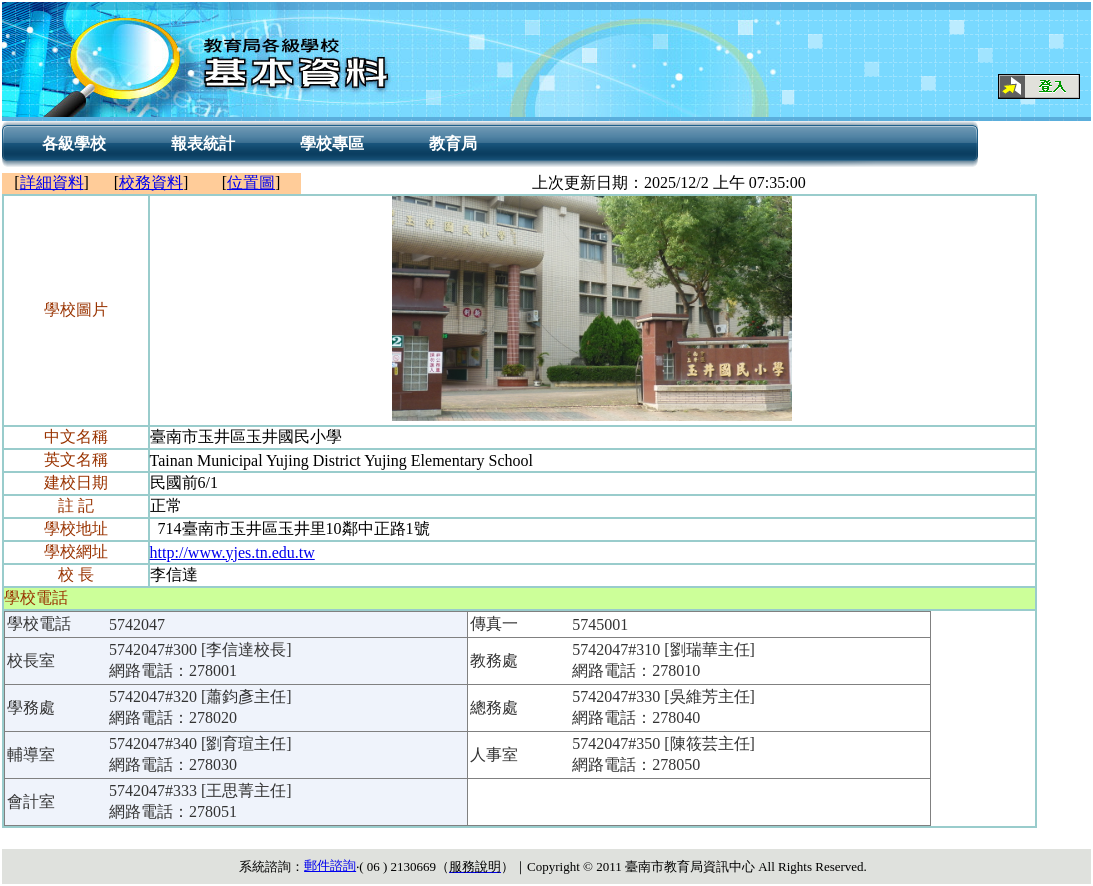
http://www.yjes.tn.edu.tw (232, 552)
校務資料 (151, 182)
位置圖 (251, 182)
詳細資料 (52, 182)
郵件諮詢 (330, 865)
